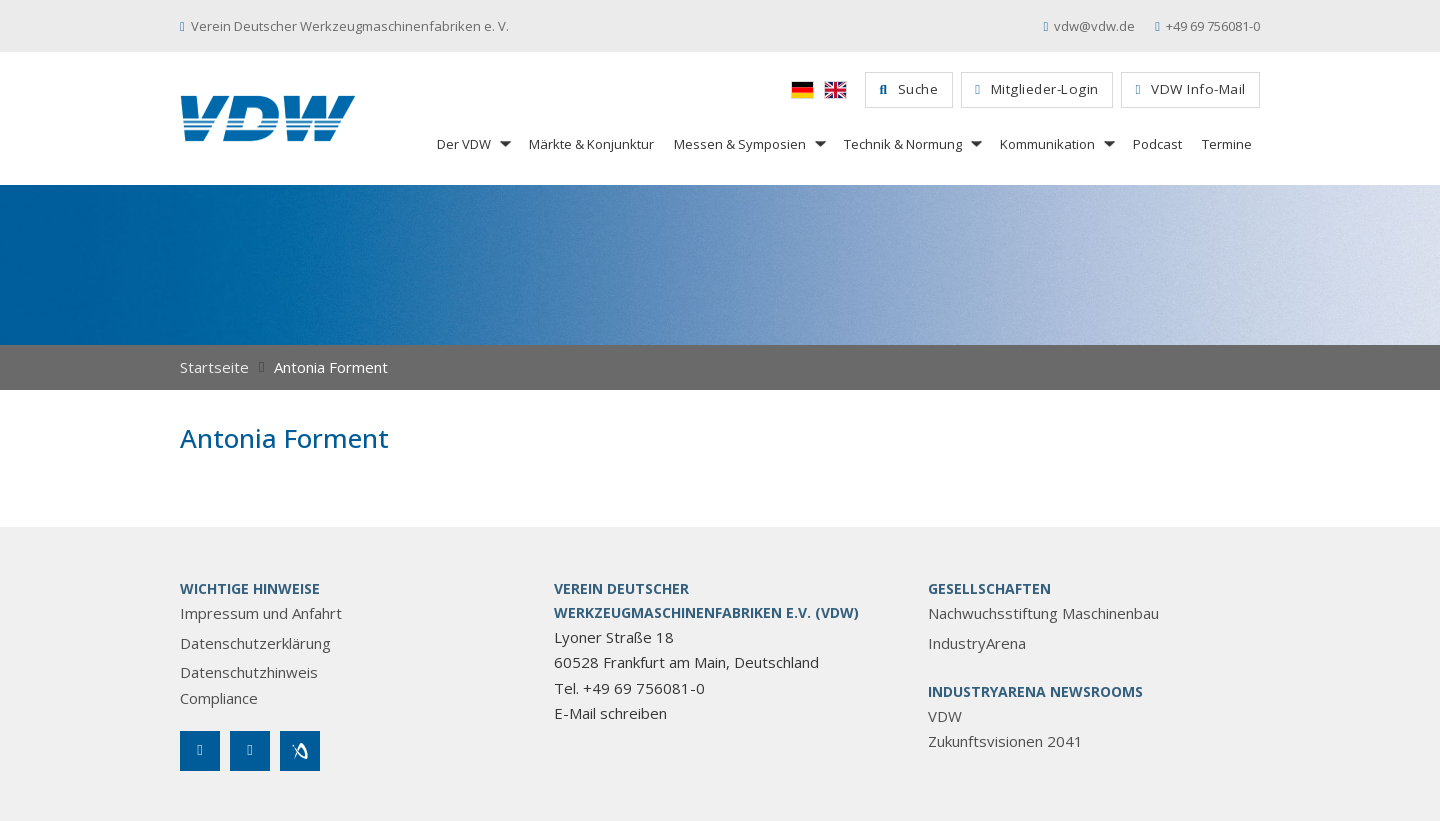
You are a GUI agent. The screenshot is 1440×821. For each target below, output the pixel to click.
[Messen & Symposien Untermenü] (819, 143)
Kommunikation (1047, 144)
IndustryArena (977, 643)
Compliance (219, 698)
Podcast (1157, 144)
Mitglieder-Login (1036, 89)
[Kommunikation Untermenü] (1108, 143)
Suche (909, 89)
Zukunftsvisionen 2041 (1005, 741)
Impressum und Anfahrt (261, 613)
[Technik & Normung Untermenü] (975, 143)
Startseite (214, 367)
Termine (1227, 144)
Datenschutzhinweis (249, 672)
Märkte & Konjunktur (591, 144)
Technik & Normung (903, 144)
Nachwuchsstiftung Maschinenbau (1043, 613)
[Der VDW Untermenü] (504, 143)
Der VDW (464, 144)
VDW (945, 716)
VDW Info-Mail (1191, 89)
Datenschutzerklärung (255, 643)
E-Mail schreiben (610, 713)
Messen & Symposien (740, 144)
